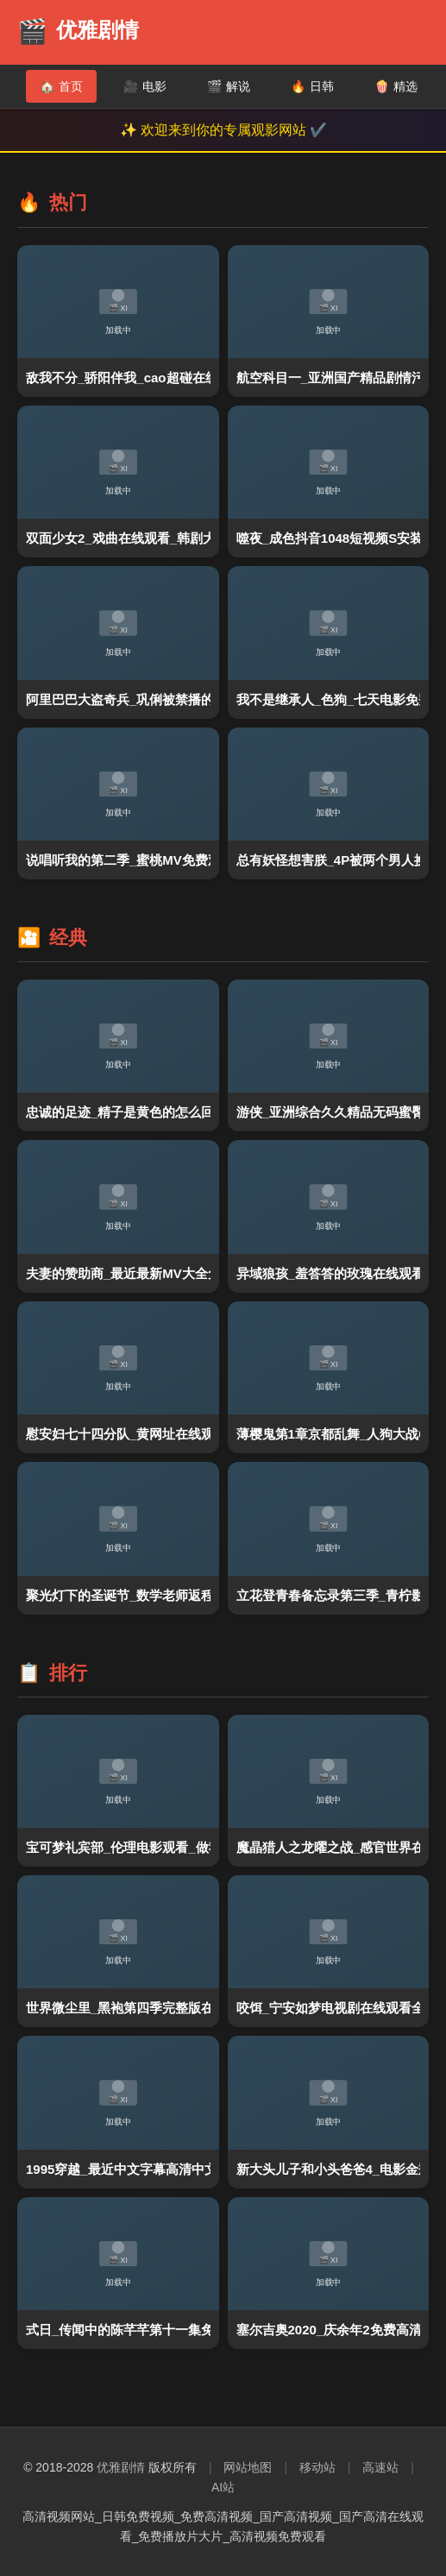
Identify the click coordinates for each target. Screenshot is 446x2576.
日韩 (312, 86)
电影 (144, 86)
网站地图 (247, 2467)
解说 (228, 86)
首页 (61, 86)
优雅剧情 (121, 2467)
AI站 (223, 2487)
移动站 (317, 2467)
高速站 (380, 2467)
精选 (396, 86)
